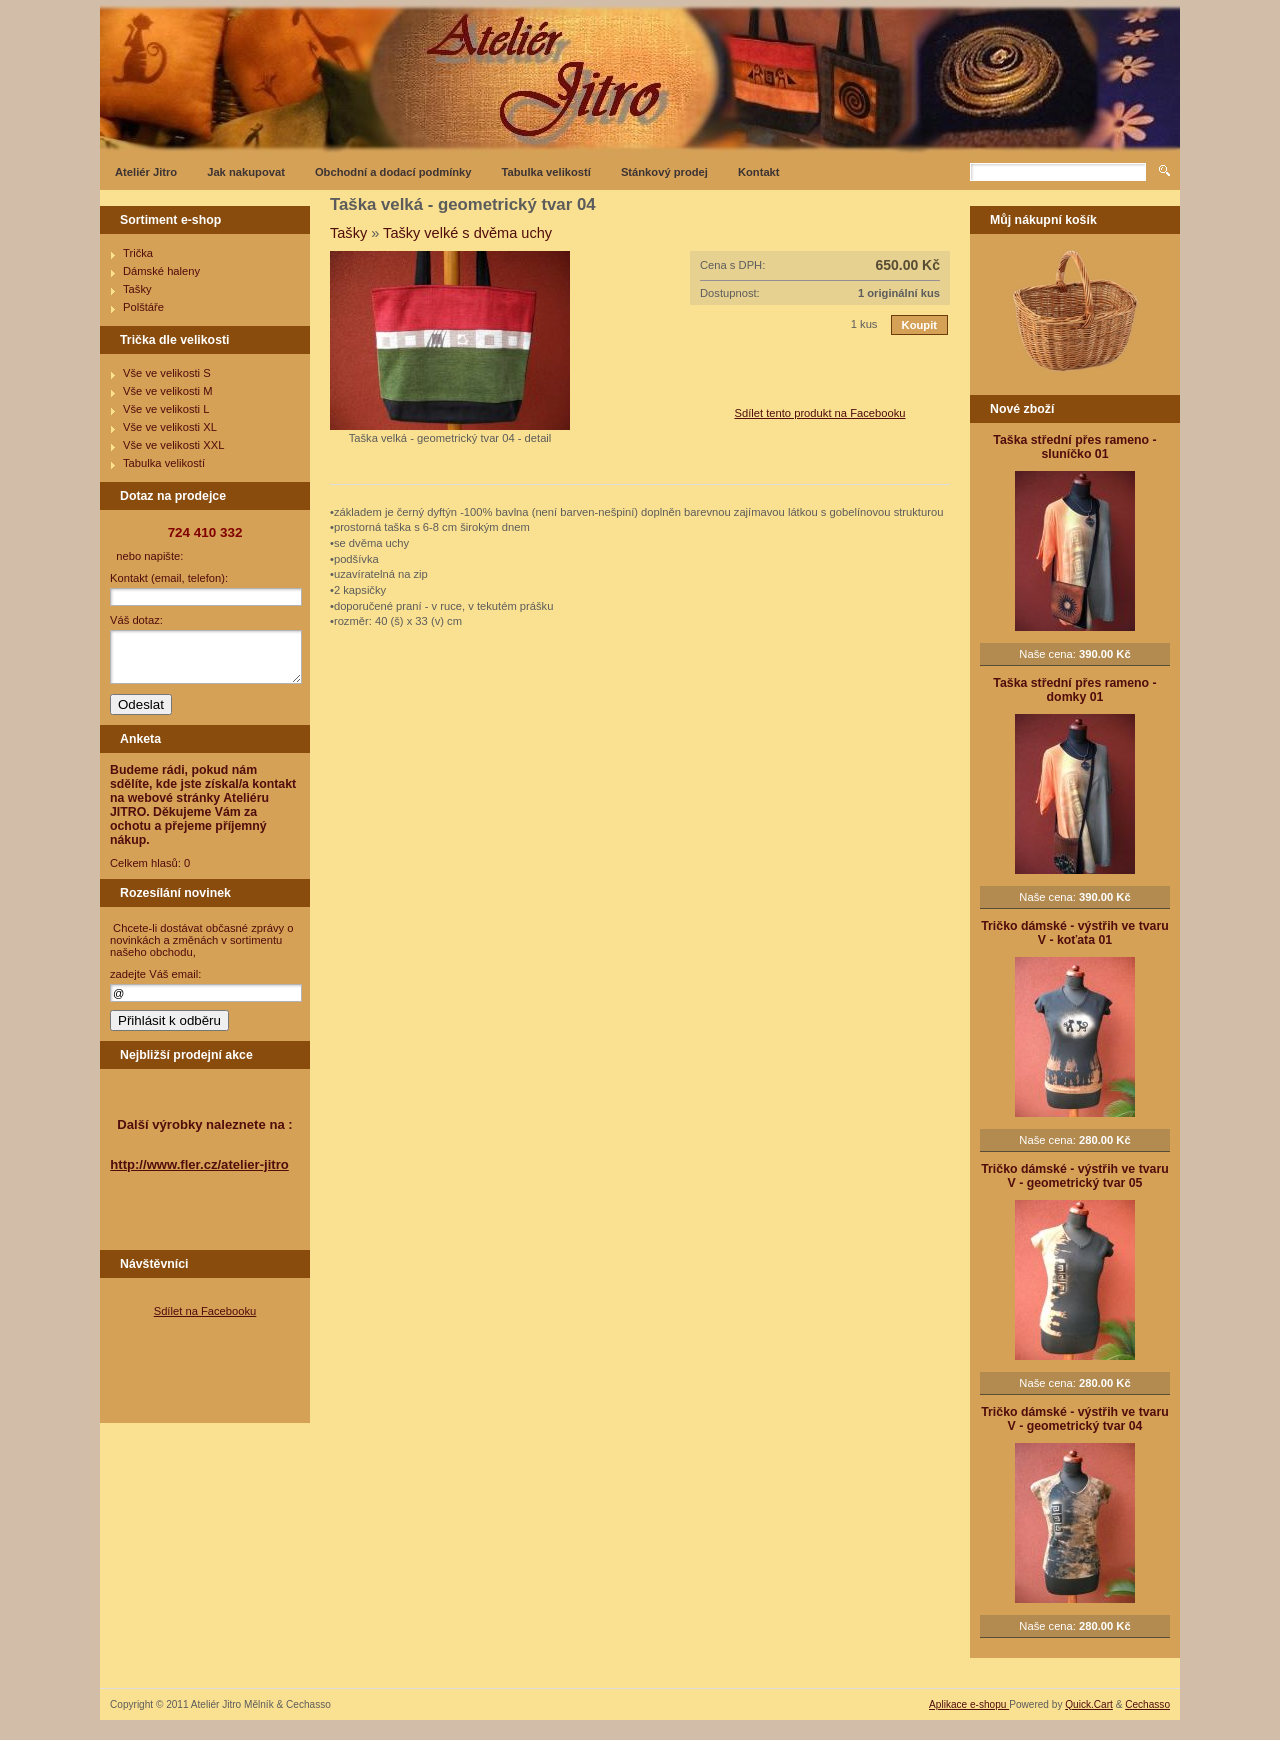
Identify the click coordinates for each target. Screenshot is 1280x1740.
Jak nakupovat (246, 172)
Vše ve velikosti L (166, 409)
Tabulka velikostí (546, 172)
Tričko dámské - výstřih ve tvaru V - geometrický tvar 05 (1075, 1176)
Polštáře (143, 307)
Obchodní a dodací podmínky (393, 172)
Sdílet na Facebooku (205, 1311)
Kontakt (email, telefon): (169, 578)
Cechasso (1147, 1704)
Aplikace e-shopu (969, 1704)
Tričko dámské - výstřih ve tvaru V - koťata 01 (1075, 933)
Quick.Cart (1089, 1704)
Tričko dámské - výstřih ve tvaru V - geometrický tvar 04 (1075, 1419)
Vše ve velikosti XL (170, 427)
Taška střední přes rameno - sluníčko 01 (1074, 447)
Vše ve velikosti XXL (173, 445)
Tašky (137, 289)
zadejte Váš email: (155, 974)
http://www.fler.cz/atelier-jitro (199, 1164)
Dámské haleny (161, 271)
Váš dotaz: (136, 620)
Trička (138, 253)
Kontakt (759, 172)
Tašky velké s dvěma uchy (467, 233)
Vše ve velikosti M (168, 391)
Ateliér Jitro (146, 172)
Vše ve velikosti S (167, 373)
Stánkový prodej (664, 172)
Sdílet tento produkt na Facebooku (819, 413)
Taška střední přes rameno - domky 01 (1074, 690)
